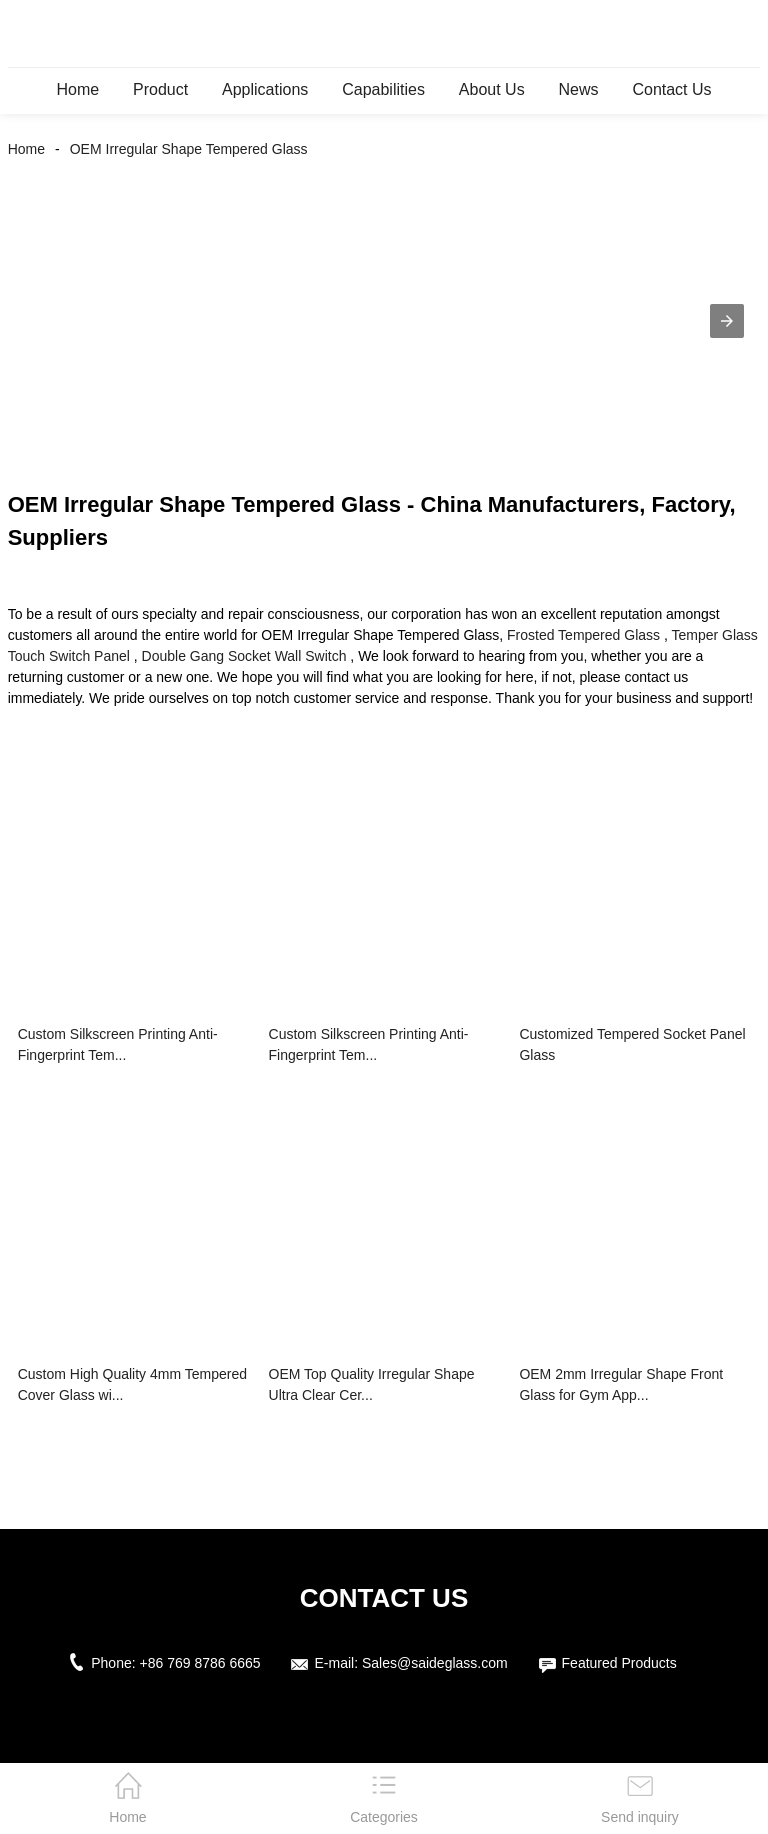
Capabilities (383, 89)
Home (77, 89)
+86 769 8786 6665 (200, 1663)
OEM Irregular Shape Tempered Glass (189, 149)
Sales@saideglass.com (435, 1663)
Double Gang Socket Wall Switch (244, 656)
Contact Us (671, 89)
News (579, 89)
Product (160, 89)
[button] (727, 321)
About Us (492, 89)
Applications (265, 89)
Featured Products (619, 1663)
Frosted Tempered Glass (583, 635)
